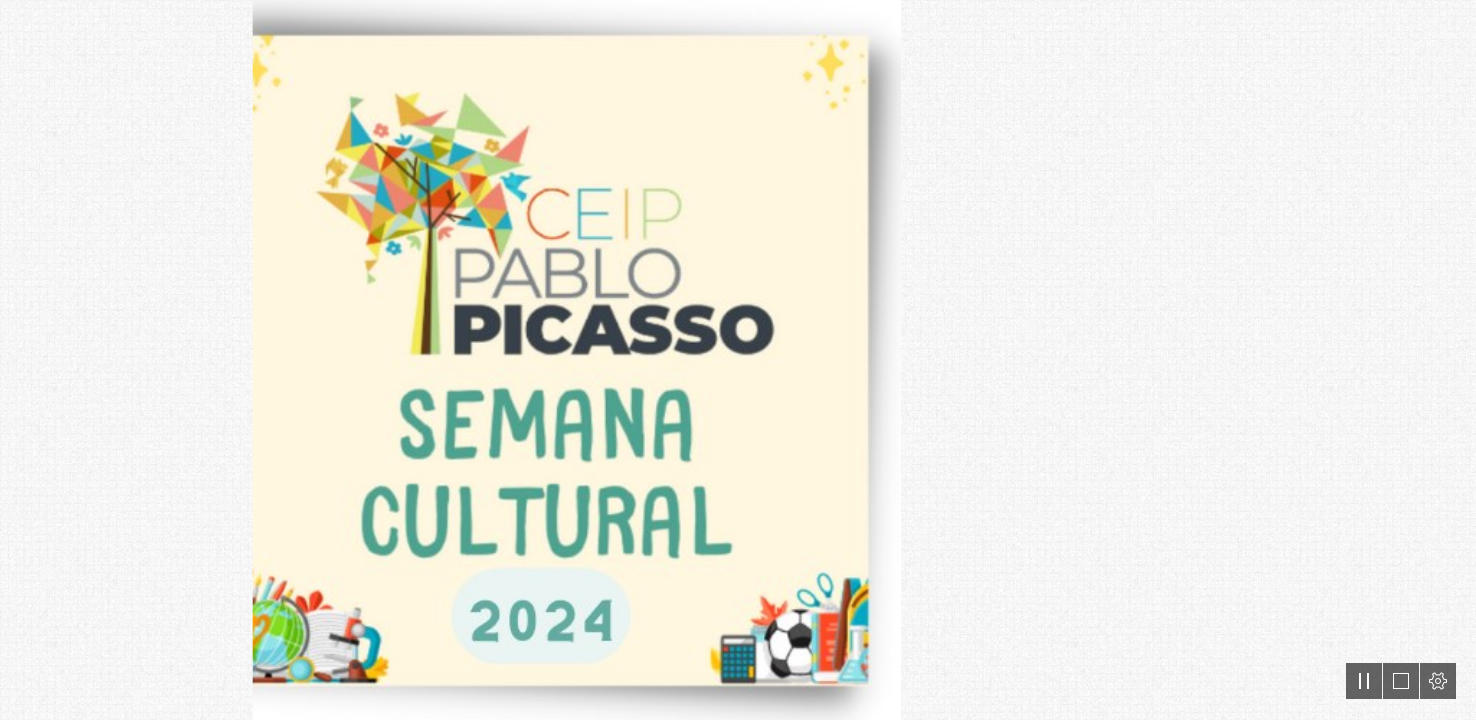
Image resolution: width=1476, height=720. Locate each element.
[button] (1364, 681)
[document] (738, 360)
